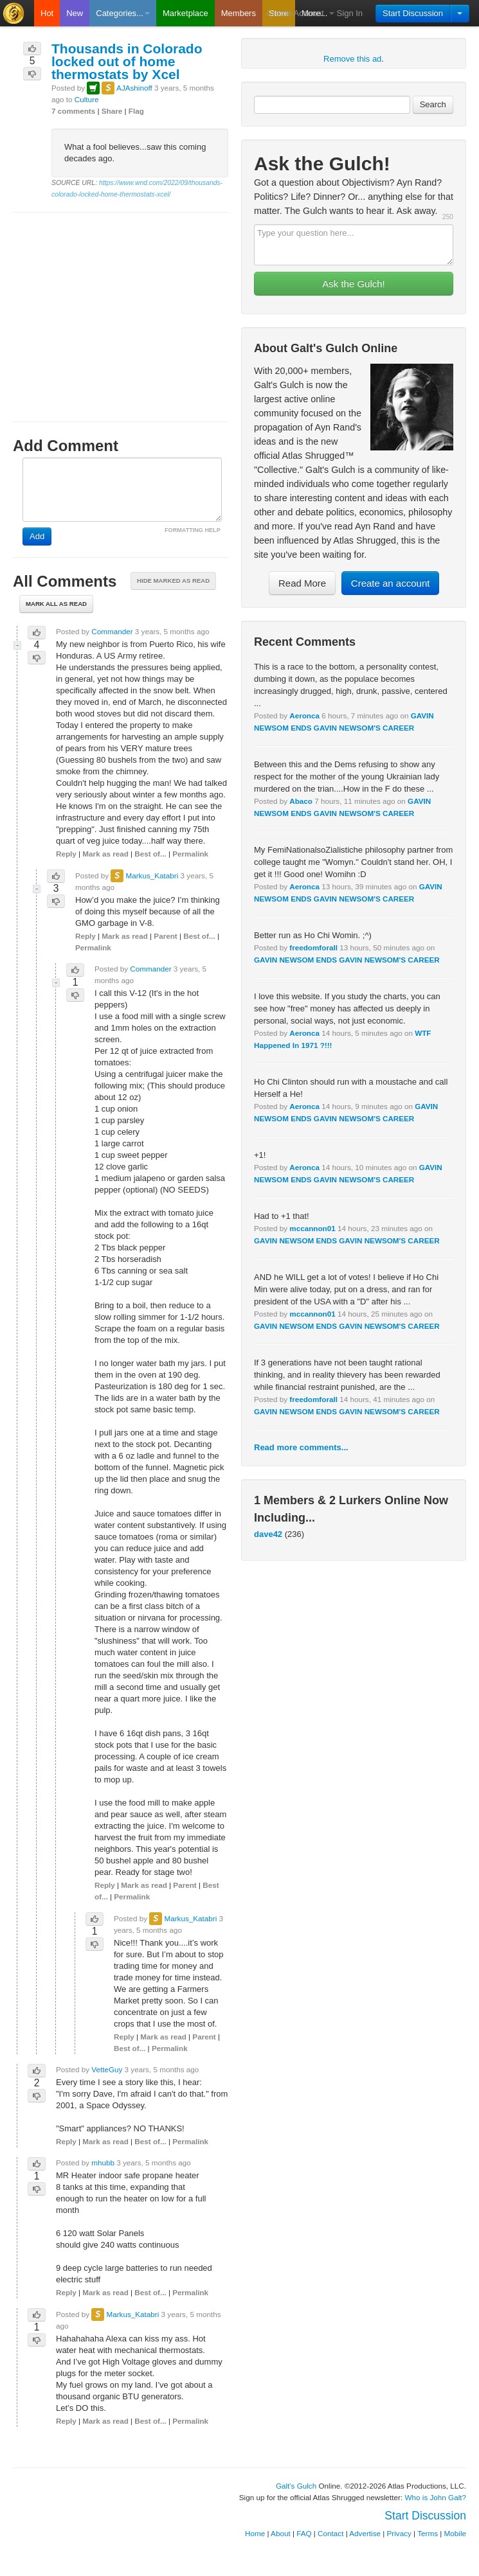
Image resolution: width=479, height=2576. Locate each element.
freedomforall (313, 947)
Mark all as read (56, 603)
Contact (330, 2533)
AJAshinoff (134, 88)
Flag (136, 111)
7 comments (73, 111)
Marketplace (185, 13)
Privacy (399, 2533)
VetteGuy (106, 2069)
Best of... (150, 853)
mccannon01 (312, 1228)
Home (255, 2533)
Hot (47, 13)
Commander (111, 631)
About (281, 2533)
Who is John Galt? (436, 2497)
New (74, 13)
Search (433, 104)
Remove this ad (352, 59)
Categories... (123, 13)
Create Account (295, 13)
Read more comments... (301, 1447)
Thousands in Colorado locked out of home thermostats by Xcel (127, 61)
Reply (66, 853)
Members (238, 13)
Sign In (350, 13)
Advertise (365, 2533)
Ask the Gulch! (353, 283)
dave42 (268, 1534)
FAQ (303, 2533)
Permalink (190, 853)
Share (112, 111)
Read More (302, 583)
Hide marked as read (173, 580)
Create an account (390, 583)
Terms (427, 2533)
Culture (87, 99)
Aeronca (304, 715)
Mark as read (105, 853)
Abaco (300, 801)
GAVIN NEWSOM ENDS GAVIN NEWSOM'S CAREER (347, 959)
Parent (165, 936)
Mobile (455, 2533)
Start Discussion (413, 13)
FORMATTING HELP (193, 530)
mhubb (102, 2162)
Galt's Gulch (296, 2486)
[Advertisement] (120, 305)
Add (37, 536)
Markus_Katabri (151, 875)
